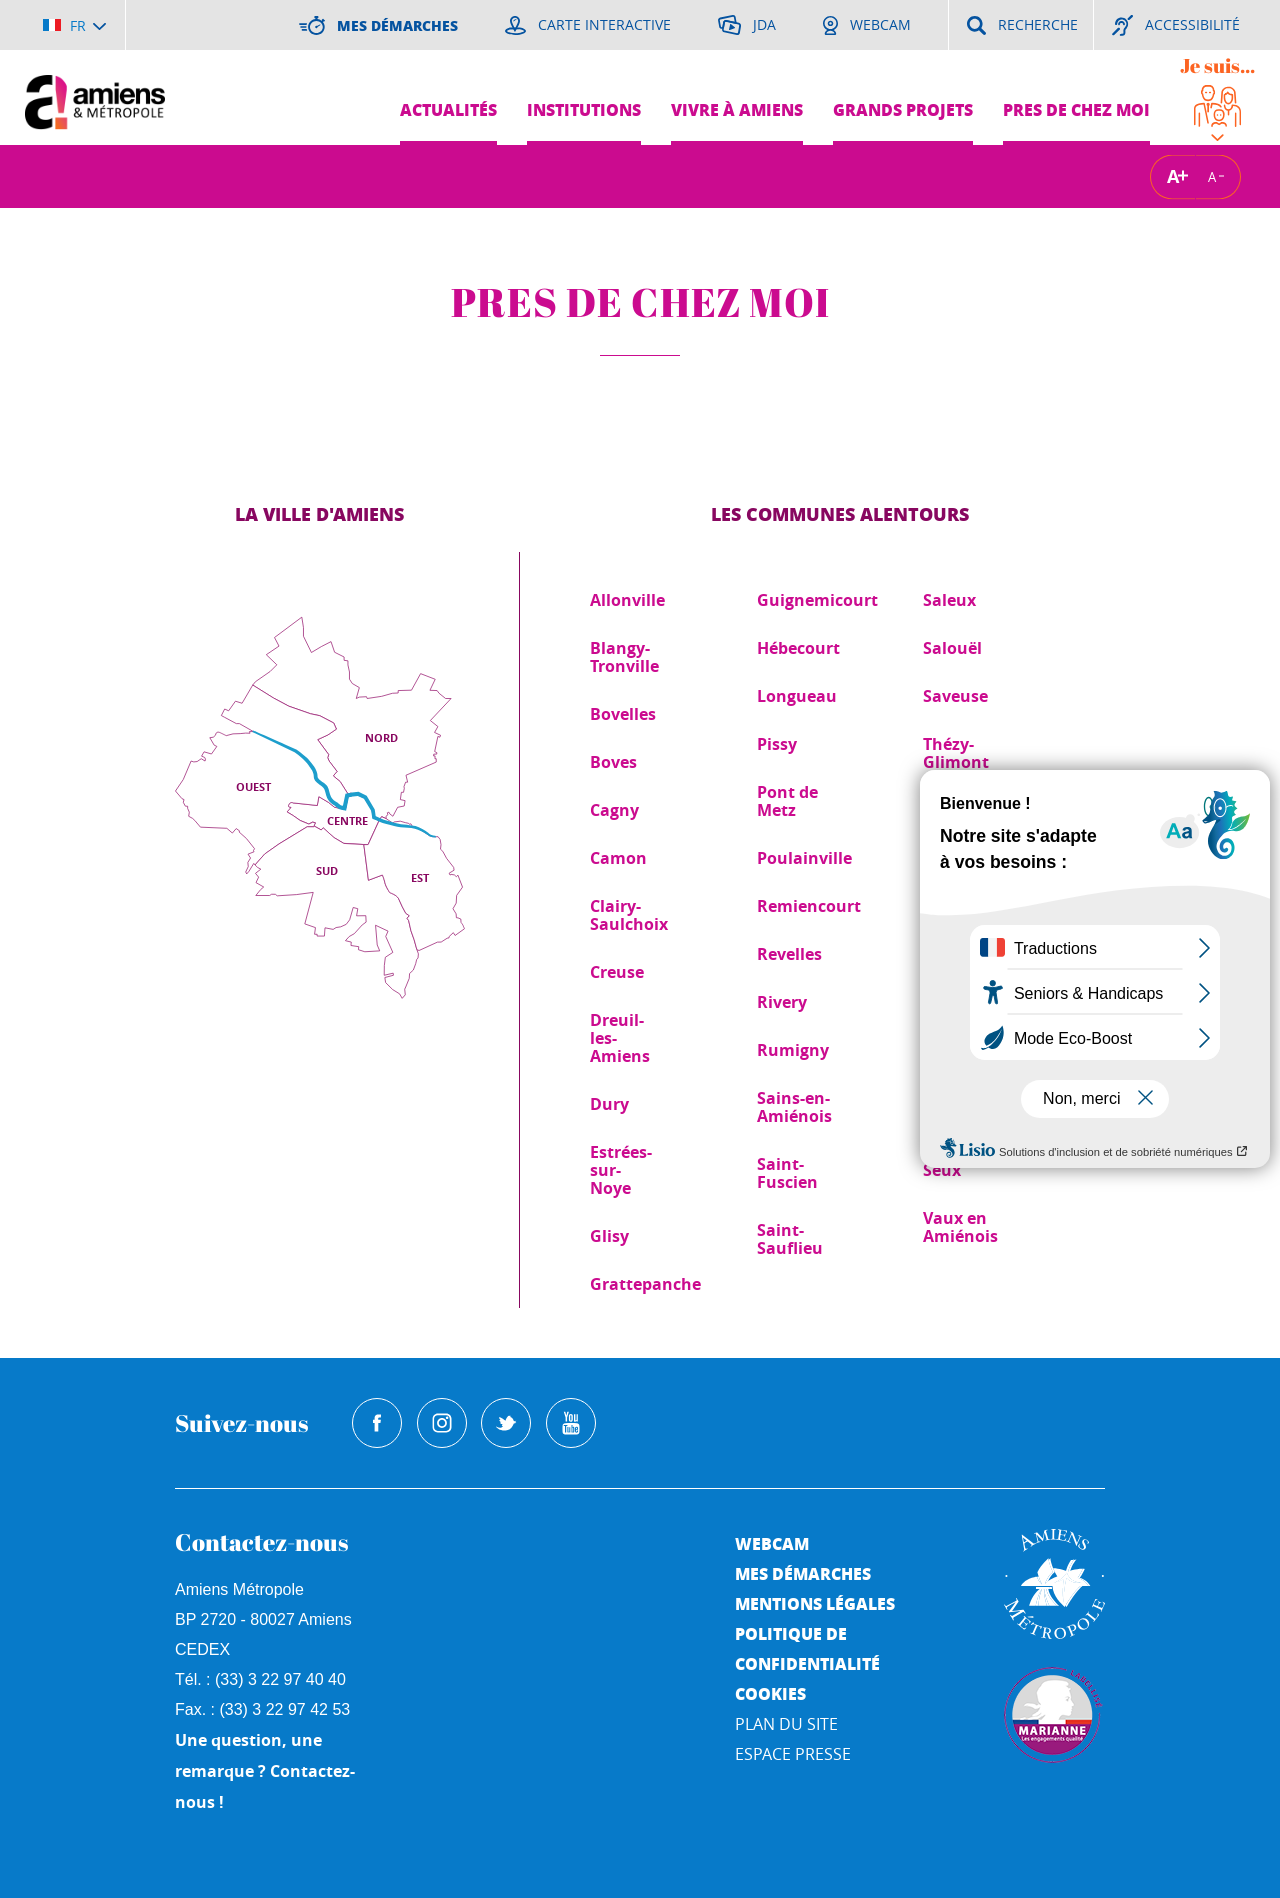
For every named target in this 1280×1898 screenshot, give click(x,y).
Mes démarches (803, 1573)
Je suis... (1217, 65)
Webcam (772, 1543)
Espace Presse (793, 1754)
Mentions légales (815, 1603)
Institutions (584, 109)
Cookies (770, 1693)
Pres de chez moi (1076, 109)
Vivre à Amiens (737, 109)
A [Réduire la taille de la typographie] (1212, 176)
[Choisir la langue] (74, 25)
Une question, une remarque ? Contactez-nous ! (265, 1771)
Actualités (448, 109)
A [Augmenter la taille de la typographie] (1173, 176)
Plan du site (786, 1724)
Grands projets (903, 109)
